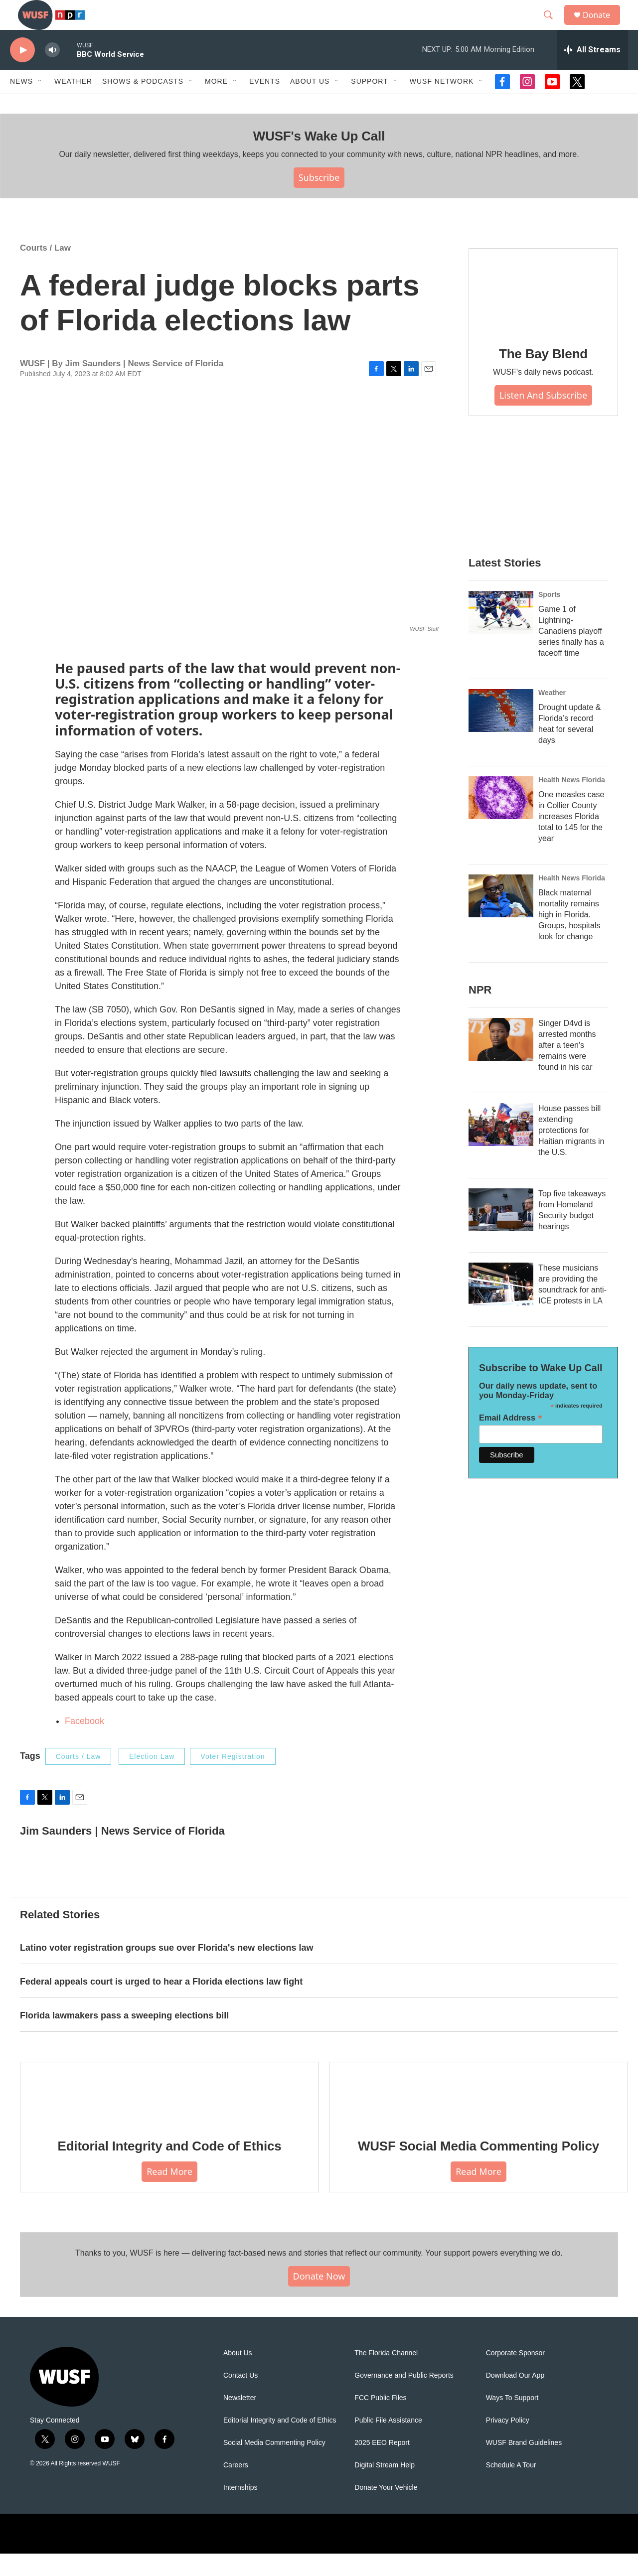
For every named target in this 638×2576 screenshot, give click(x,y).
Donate (602, 26)
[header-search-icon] (552, 26)
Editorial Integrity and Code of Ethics (170, 2168)
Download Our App (515, 2398)
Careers (235, 2487)
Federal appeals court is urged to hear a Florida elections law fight (161, 2004)
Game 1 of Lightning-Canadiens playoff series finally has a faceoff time (571, 653)
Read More (169, 2194)
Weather (73, 104)
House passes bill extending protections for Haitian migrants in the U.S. (571, 1153)
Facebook (84, 1743)
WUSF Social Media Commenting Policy (478, 2168)
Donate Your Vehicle (385, 2510)
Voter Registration (232, 1779)
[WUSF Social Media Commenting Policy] (478, 2116)
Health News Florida (571, 802)
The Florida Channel (386, 2375)
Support (369, 104)
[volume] (52, 72)
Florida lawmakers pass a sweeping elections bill (124, 2038)
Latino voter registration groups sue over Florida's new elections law (166, 1970)
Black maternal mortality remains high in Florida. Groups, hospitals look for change (569, 937)
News (21, 104)
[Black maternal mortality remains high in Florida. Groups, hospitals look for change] (501, 918)
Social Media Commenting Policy (274, 2465)
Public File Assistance (388, 2442)
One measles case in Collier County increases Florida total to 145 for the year (571, 839)
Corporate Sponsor (515, 2375)
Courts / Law (45, 270)
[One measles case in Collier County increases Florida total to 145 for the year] (501, 820)
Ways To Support (512, 2420)
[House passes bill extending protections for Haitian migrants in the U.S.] (501, 1147)
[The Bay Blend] (543, 313)
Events (264, 104)
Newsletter (239, 2420)
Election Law (151, 1779)
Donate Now (319, 2298)
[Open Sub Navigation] (40, 104)
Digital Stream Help (384, 2487)
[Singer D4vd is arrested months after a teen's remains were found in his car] (501, 1061)
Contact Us (240, 2398)
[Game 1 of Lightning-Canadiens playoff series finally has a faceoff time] (501, 634)
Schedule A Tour (511, 2487)
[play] (22, 72)
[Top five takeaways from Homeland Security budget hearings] (501, 1232)
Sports (549, 617)
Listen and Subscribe (543, 418)
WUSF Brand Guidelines (524, 2465)
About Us (237, 2375)
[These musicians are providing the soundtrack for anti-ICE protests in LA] (501, 1306)
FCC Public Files (380, 2420)
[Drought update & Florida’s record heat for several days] (501, 733)
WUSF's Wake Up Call (319, 158)
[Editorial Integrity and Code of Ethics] (169, 2116)
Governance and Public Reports (403, 2398)
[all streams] (592, 72)
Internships (240, 2510)
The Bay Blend (543, 376)
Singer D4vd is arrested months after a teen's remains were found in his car (567, 1067)
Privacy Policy (507, 2442)
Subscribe (319, 200)
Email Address (510, 1440)
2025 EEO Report (382, 2465)
